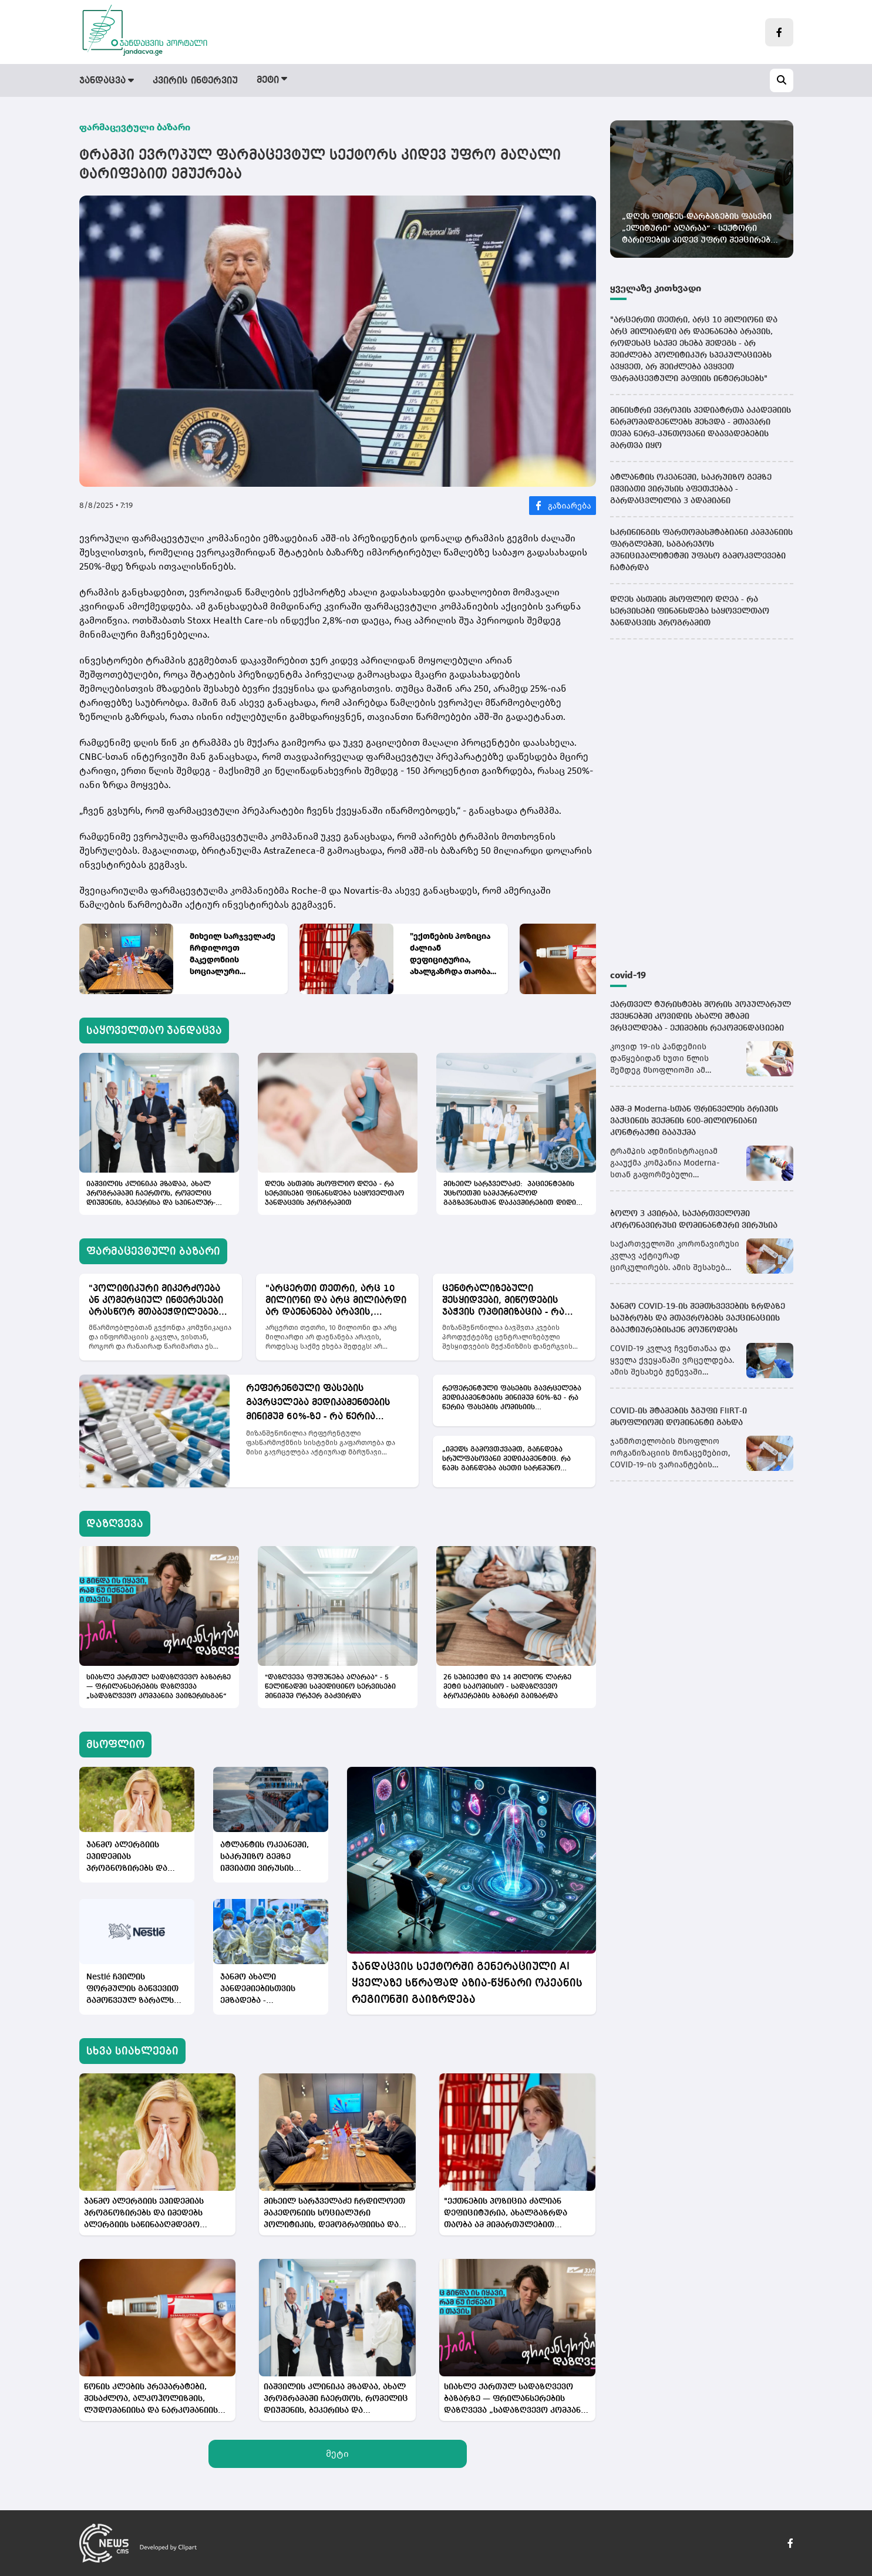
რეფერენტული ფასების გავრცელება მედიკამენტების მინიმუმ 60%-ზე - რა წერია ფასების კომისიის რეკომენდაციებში (318, 1404)
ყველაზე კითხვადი (655, 288)
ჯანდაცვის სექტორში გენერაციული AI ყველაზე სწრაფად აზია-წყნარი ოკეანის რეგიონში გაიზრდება (467, 1983)
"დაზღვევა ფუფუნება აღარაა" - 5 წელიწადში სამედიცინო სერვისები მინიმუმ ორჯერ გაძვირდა (330, 1687)
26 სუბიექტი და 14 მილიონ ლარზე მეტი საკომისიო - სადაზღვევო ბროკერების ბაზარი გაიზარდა (507, 1687)
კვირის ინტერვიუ (195, 81)
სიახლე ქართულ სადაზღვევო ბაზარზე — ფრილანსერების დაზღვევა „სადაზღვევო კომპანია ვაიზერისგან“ (158, 1687)
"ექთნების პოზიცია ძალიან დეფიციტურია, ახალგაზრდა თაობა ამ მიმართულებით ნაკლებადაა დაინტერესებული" (450, 954)
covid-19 (628, 975)
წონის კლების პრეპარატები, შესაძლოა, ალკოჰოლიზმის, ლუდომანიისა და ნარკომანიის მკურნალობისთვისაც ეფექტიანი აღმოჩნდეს (154, 2399)
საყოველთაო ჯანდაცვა (154, 1030)
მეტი (337, 2453)
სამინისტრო (559, 81)
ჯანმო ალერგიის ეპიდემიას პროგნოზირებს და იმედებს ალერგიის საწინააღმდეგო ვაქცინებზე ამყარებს (131, 1857)
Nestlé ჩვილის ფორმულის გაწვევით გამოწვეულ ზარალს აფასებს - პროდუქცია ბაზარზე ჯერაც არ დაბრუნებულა (133, 1989)
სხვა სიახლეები (132, 2051)
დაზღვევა (415, 81)
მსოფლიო (484, 81)
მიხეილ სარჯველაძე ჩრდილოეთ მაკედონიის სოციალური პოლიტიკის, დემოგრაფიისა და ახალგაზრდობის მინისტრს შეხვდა (232, 954)
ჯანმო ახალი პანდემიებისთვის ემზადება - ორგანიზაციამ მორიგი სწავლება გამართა (269, 1989)
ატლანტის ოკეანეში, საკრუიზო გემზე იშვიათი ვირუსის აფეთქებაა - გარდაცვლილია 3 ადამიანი (264, 1857)
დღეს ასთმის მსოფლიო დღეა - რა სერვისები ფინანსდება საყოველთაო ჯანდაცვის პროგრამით (334, 1194)
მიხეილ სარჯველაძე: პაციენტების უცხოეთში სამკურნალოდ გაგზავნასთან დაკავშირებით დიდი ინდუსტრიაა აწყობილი (509, 1194)
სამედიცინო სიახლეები (667, 81)
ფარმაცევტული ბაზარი (314, 81)
